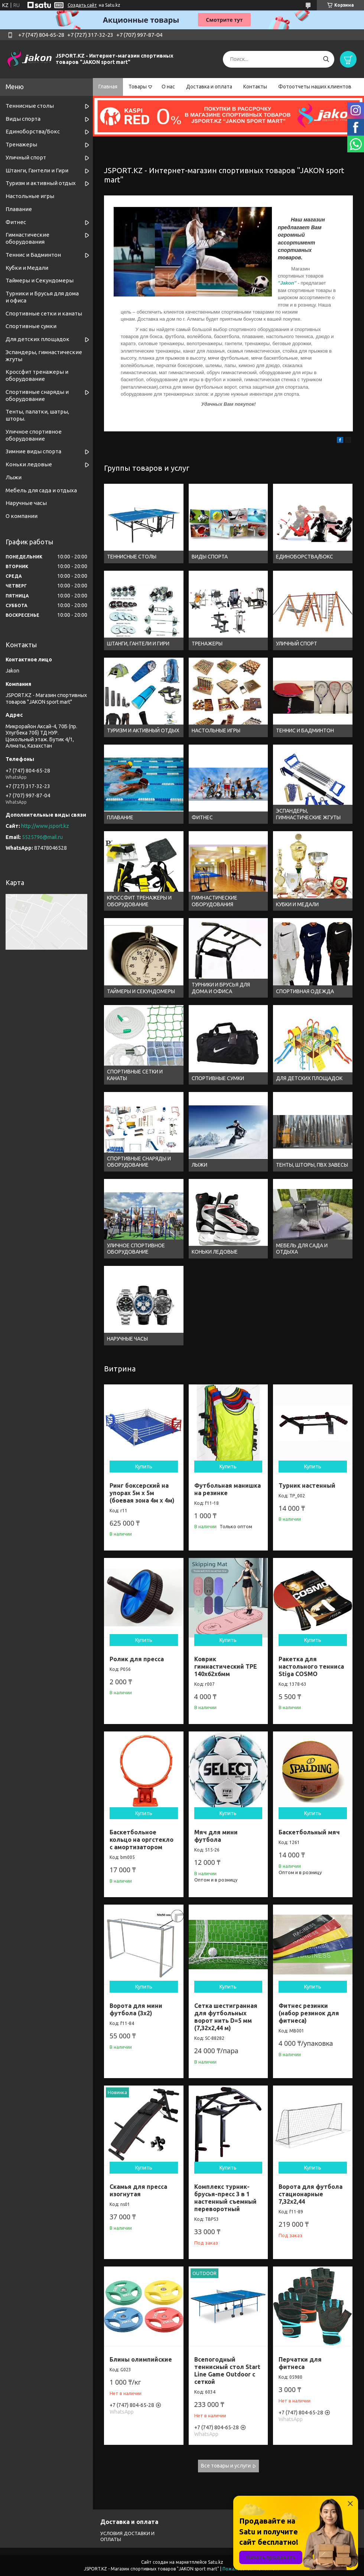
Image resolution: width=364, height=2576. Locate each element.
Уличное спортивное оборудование (34, 435)
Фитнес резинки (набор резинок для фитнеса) (309, 2013)
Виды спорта (23, 119)
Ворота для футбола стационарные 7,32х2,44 (310, 2194)
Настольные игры (30, 196)
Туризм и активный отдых (41, 183)
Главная (107, 87)
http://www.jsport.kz (45, 826)
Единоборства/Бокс (33, 131)
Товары (138, 87)
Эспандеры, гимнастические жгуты (44, 355)
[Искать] (326, 59)
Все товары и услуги (226, 2466)
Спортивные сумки (31, 326)
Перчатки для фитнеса (300, 2363)
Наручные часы (26, 503)
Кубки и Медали (27, 268)
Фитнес (16, 222)
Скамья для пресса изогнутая (138, 2190)
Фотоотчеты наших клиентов (314, 87)
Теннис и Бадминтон (33, 255)
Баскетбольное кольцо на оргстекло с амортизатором (141, 1839)
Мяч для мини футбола (216, 1836)
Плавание (19, 209)
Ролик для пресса (137, 1659)
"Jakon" (287, 283)
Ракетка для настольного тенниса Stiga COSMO (311, 1666)
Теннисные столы (30, 106)
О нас (168, 87)
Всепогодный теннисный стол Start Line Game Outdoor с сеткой (227, 2370)
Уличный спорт (26, 157)
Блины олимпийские (141, 2359)
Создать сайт (82, 5)
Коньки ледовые (29, 464)
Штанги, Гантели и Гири (37, 170)
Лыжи (14, 477)
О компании (22, 516)
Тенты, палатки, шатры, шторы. (37, 415)
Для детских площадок (37, 339)
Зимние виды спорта (33, 451)
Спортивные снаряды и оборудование (37, 395)
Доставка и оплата (209, 87)
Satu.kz (215, 2562)
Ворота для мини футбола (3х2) (136, 2009)
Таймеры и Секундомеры (40, 280)
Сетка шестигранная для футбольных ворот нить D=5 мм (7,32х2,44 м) (225, 2016)
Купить (143, 1467)
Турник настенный (307, 1485)
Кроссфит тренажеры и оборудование (37, 375)
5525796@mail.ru (42, 837)
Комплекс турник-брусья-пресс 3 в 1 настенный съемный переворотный (225, 2197)
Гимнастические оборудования (27, 238)
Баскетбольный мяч (309, 1832)
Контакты (255, 87)
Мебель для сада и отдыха (41, 490)
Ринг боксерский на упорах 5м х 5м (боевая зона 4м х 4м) (142, 1493)
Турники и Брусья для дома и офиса (42, 297)
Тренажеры (21, 144)
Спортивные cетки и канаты (44, 313)
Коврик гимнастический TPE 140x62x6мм (225, 1666)
